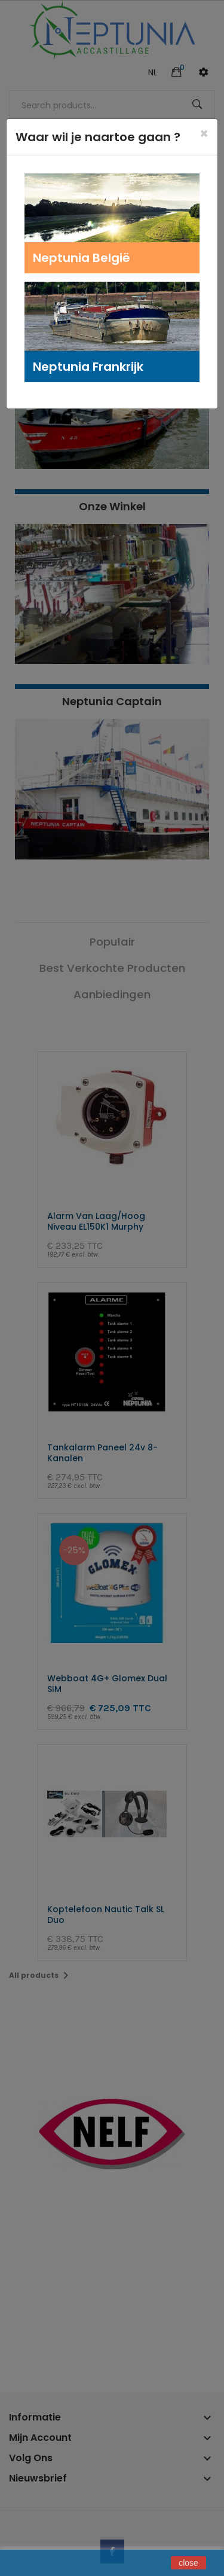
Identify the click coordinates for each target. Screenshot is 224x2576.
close (188, 2563)
